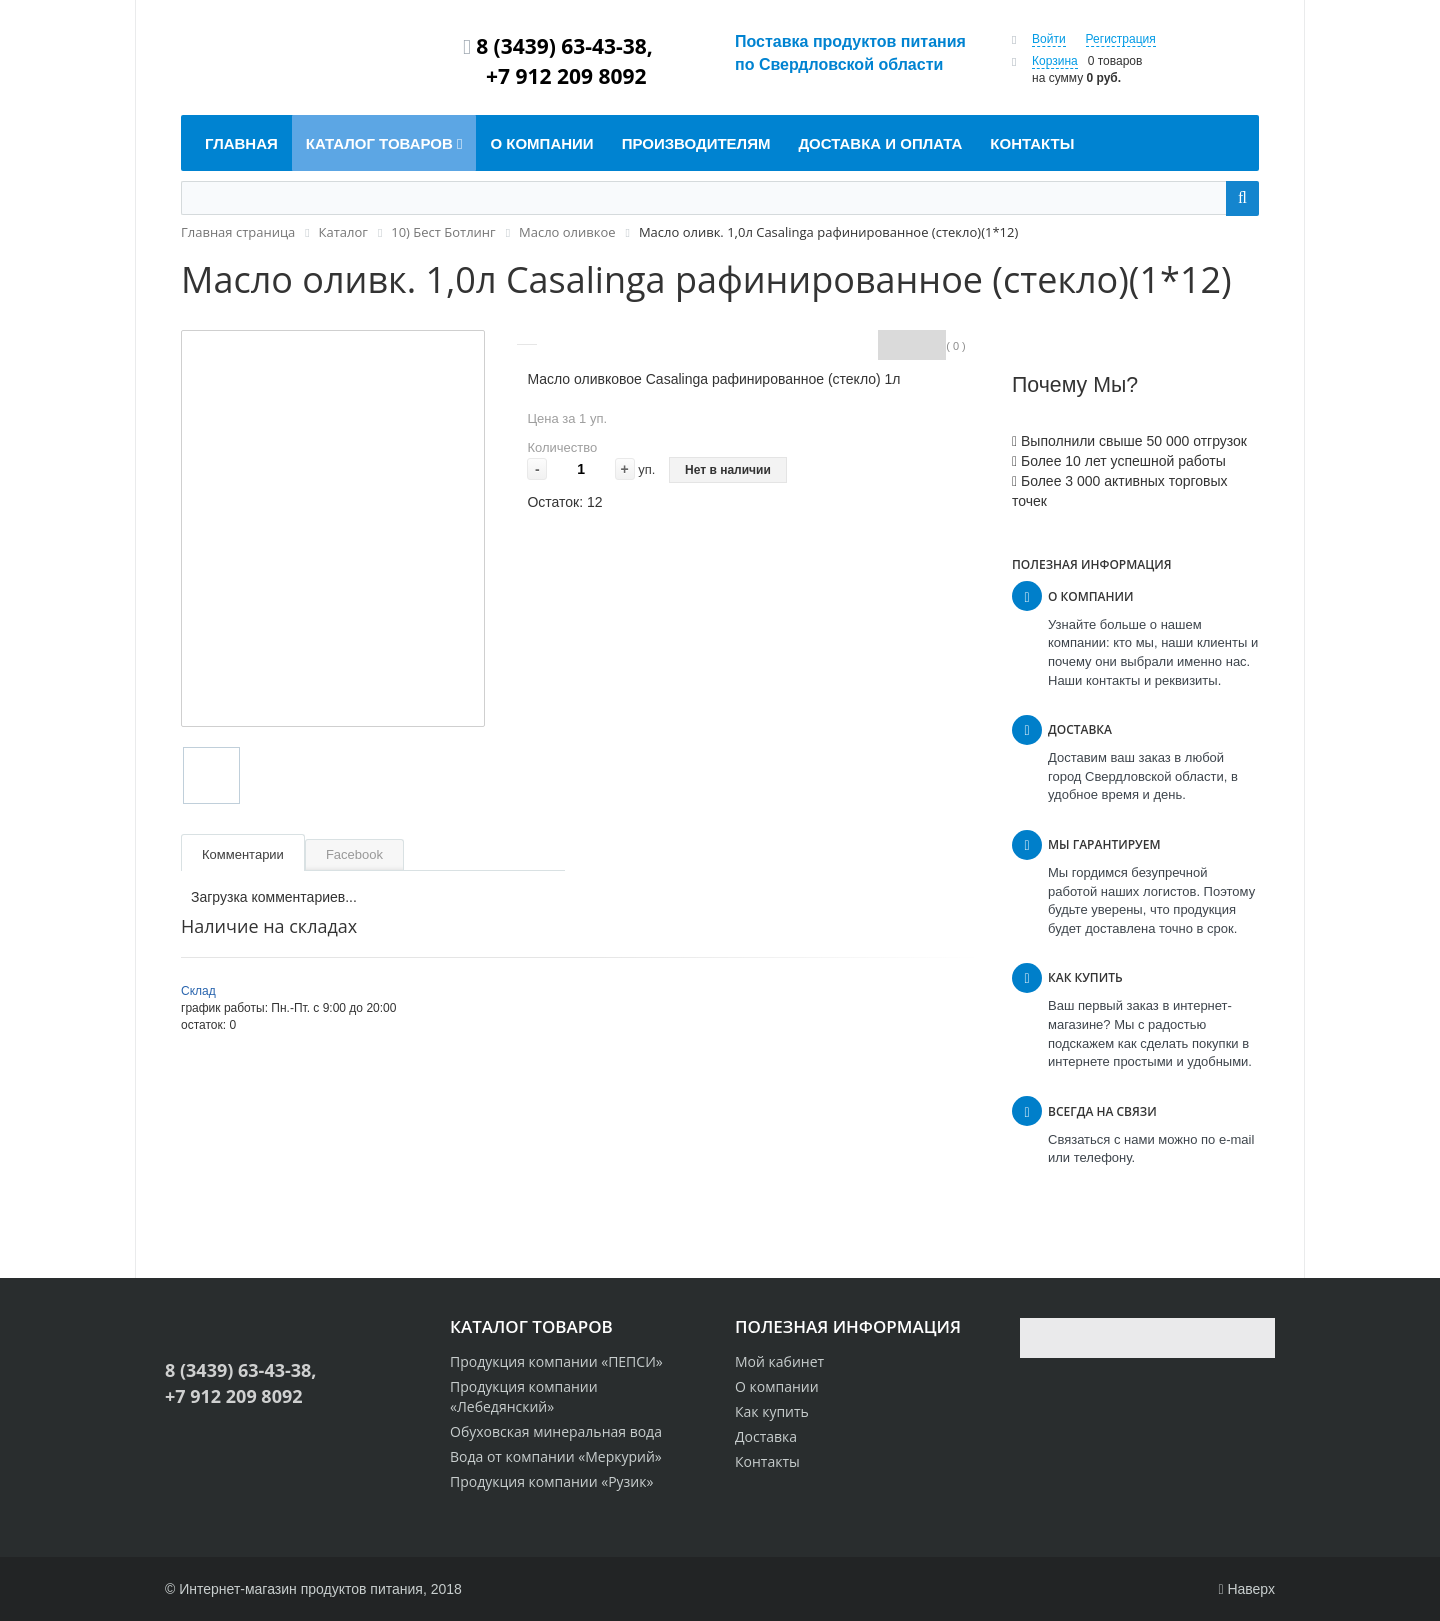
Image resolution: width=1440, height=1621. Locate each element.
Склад (198, 991)
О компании (777, 1386)
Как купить (772, 1411)
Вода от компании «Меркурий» (556, 1456)
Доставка (766, 1436)
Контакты (767, 1461)
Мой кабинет (779, 1361)
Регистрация (1121, 39)
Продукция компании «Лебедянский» (524, 1396)
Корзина (1055, 61)
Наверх (1246, 1589)
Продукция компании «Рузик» (551, 1481)
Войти (1049, 39)
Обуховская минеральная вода (556, 1431)
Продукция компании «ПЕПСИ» (556, 1361)
